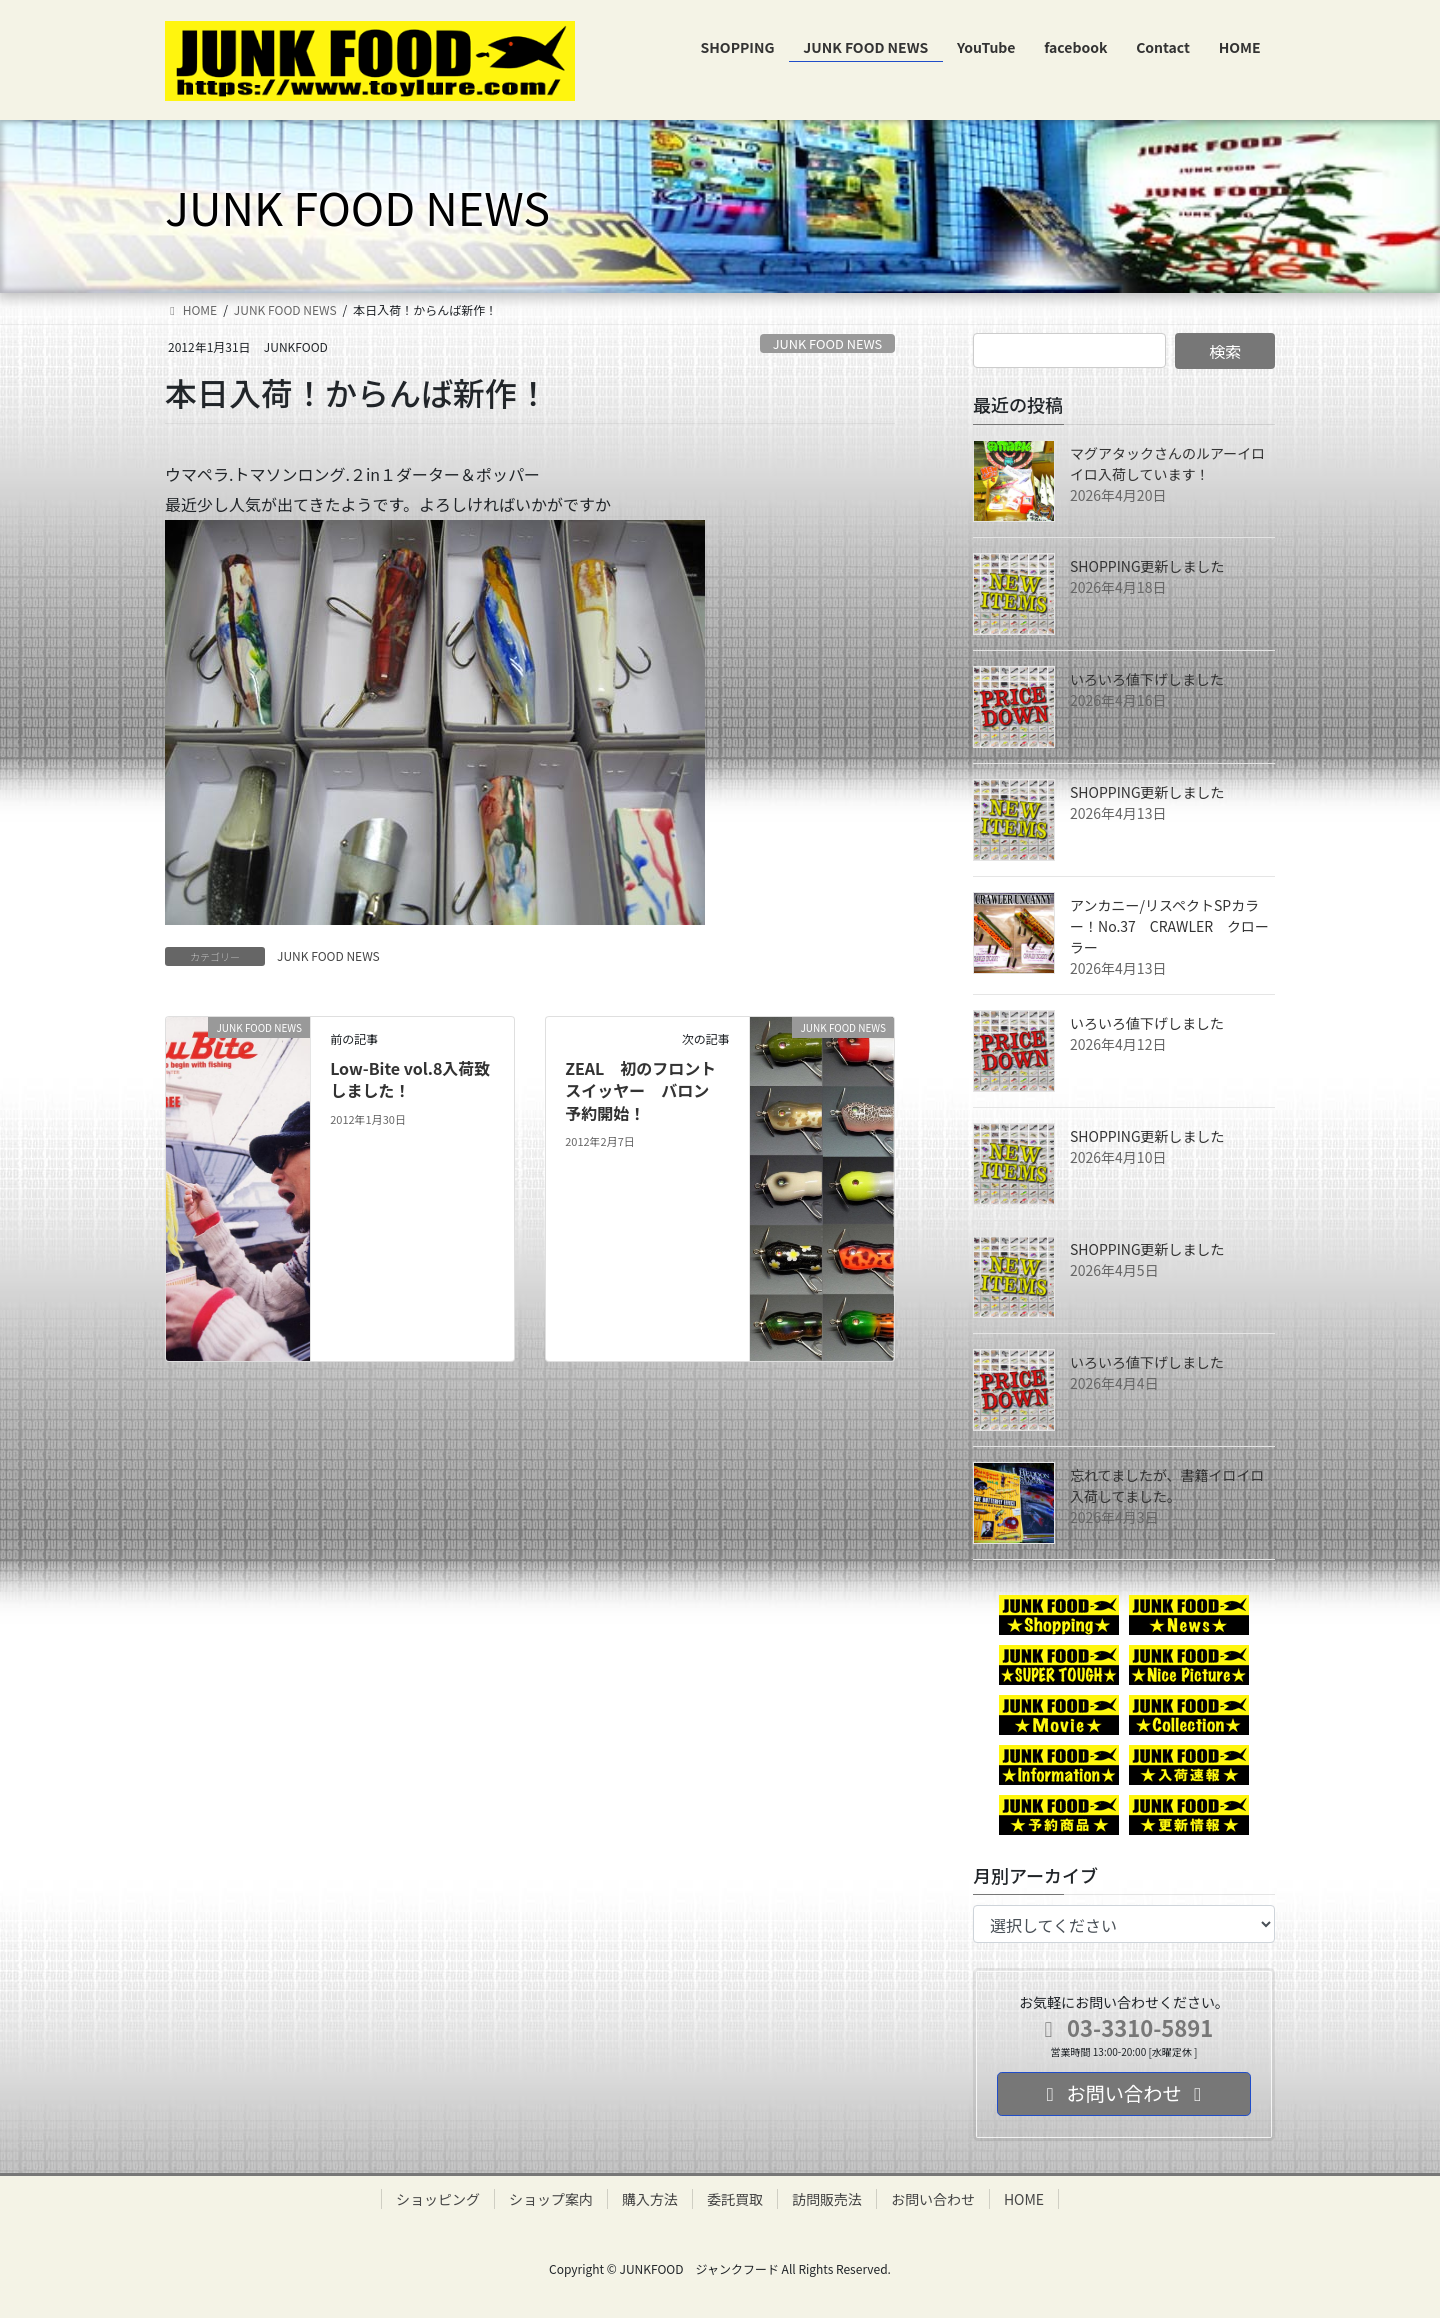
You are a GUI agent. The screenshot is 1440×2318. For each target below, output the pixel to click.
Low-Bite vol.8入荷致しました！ (410, 1079)
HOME (1024, 2199)
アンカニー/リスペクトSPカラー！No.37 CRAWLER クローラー (1169, 926)
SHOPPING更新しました (1147, 566)
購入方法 (650, 2199)
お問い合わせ (933, 2199)
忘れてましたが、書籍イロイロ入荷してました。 (1167, 1485)
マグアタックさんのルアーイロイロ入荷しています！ (1167, 463)
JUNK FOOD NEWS (828, 343)
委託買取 (735, 2199)
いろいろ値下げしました (1147, 679)
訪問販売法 (827, 2199)
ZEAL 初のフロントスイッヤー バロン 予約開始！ (645, 1090)
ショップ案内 (551, 2199)
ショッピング (438, 2199)
